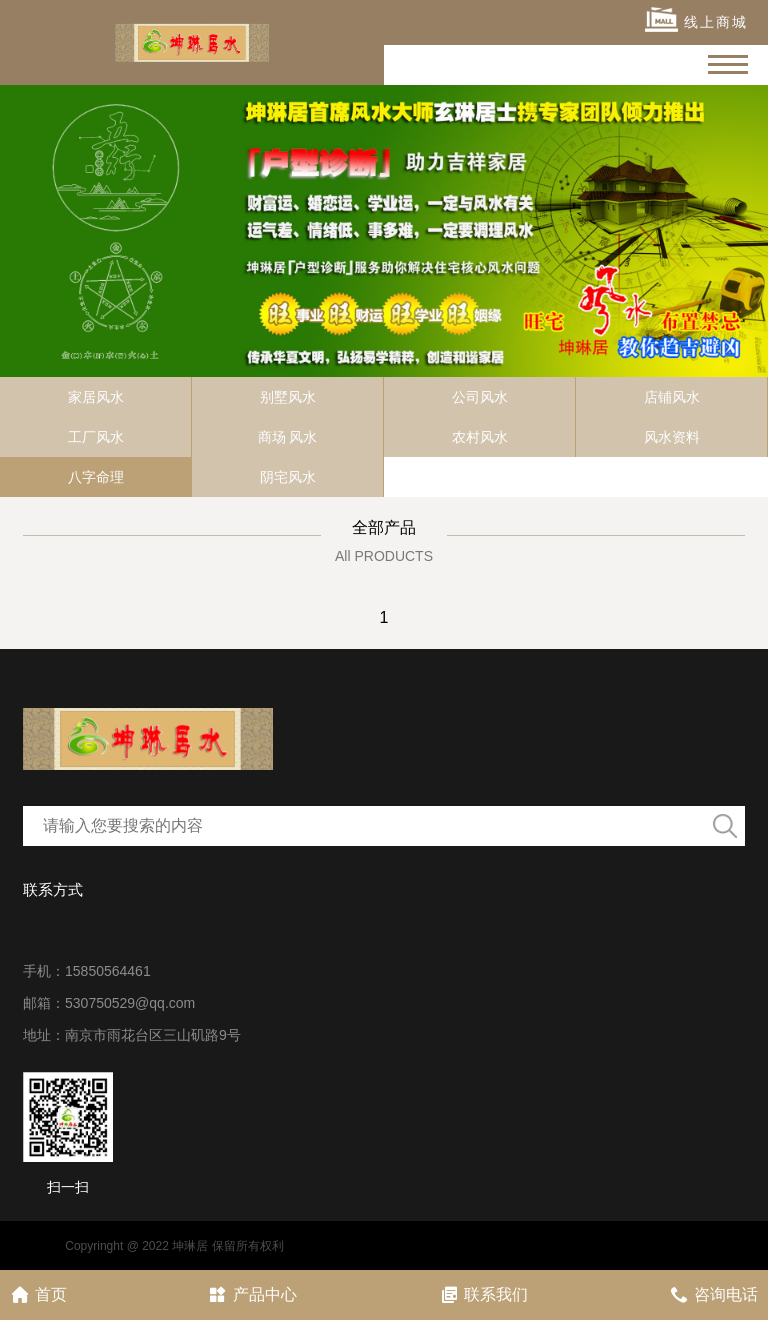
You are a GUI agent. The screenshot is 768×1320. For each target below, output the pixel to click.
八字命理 (96, 477)
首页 (38, 1294)
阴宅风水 (288, 477)
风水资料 (672, 437)
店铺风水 (672, 397)
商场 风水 (288, 437)
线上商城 (696, 19)
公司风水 (480, 397)
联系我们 (483, 1294)
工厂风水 (96, 437)
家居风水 (96, 397)
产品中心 (252, 1294)
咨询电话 (713, 1294)
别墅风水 (288, 397)
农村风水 (480, 437)
